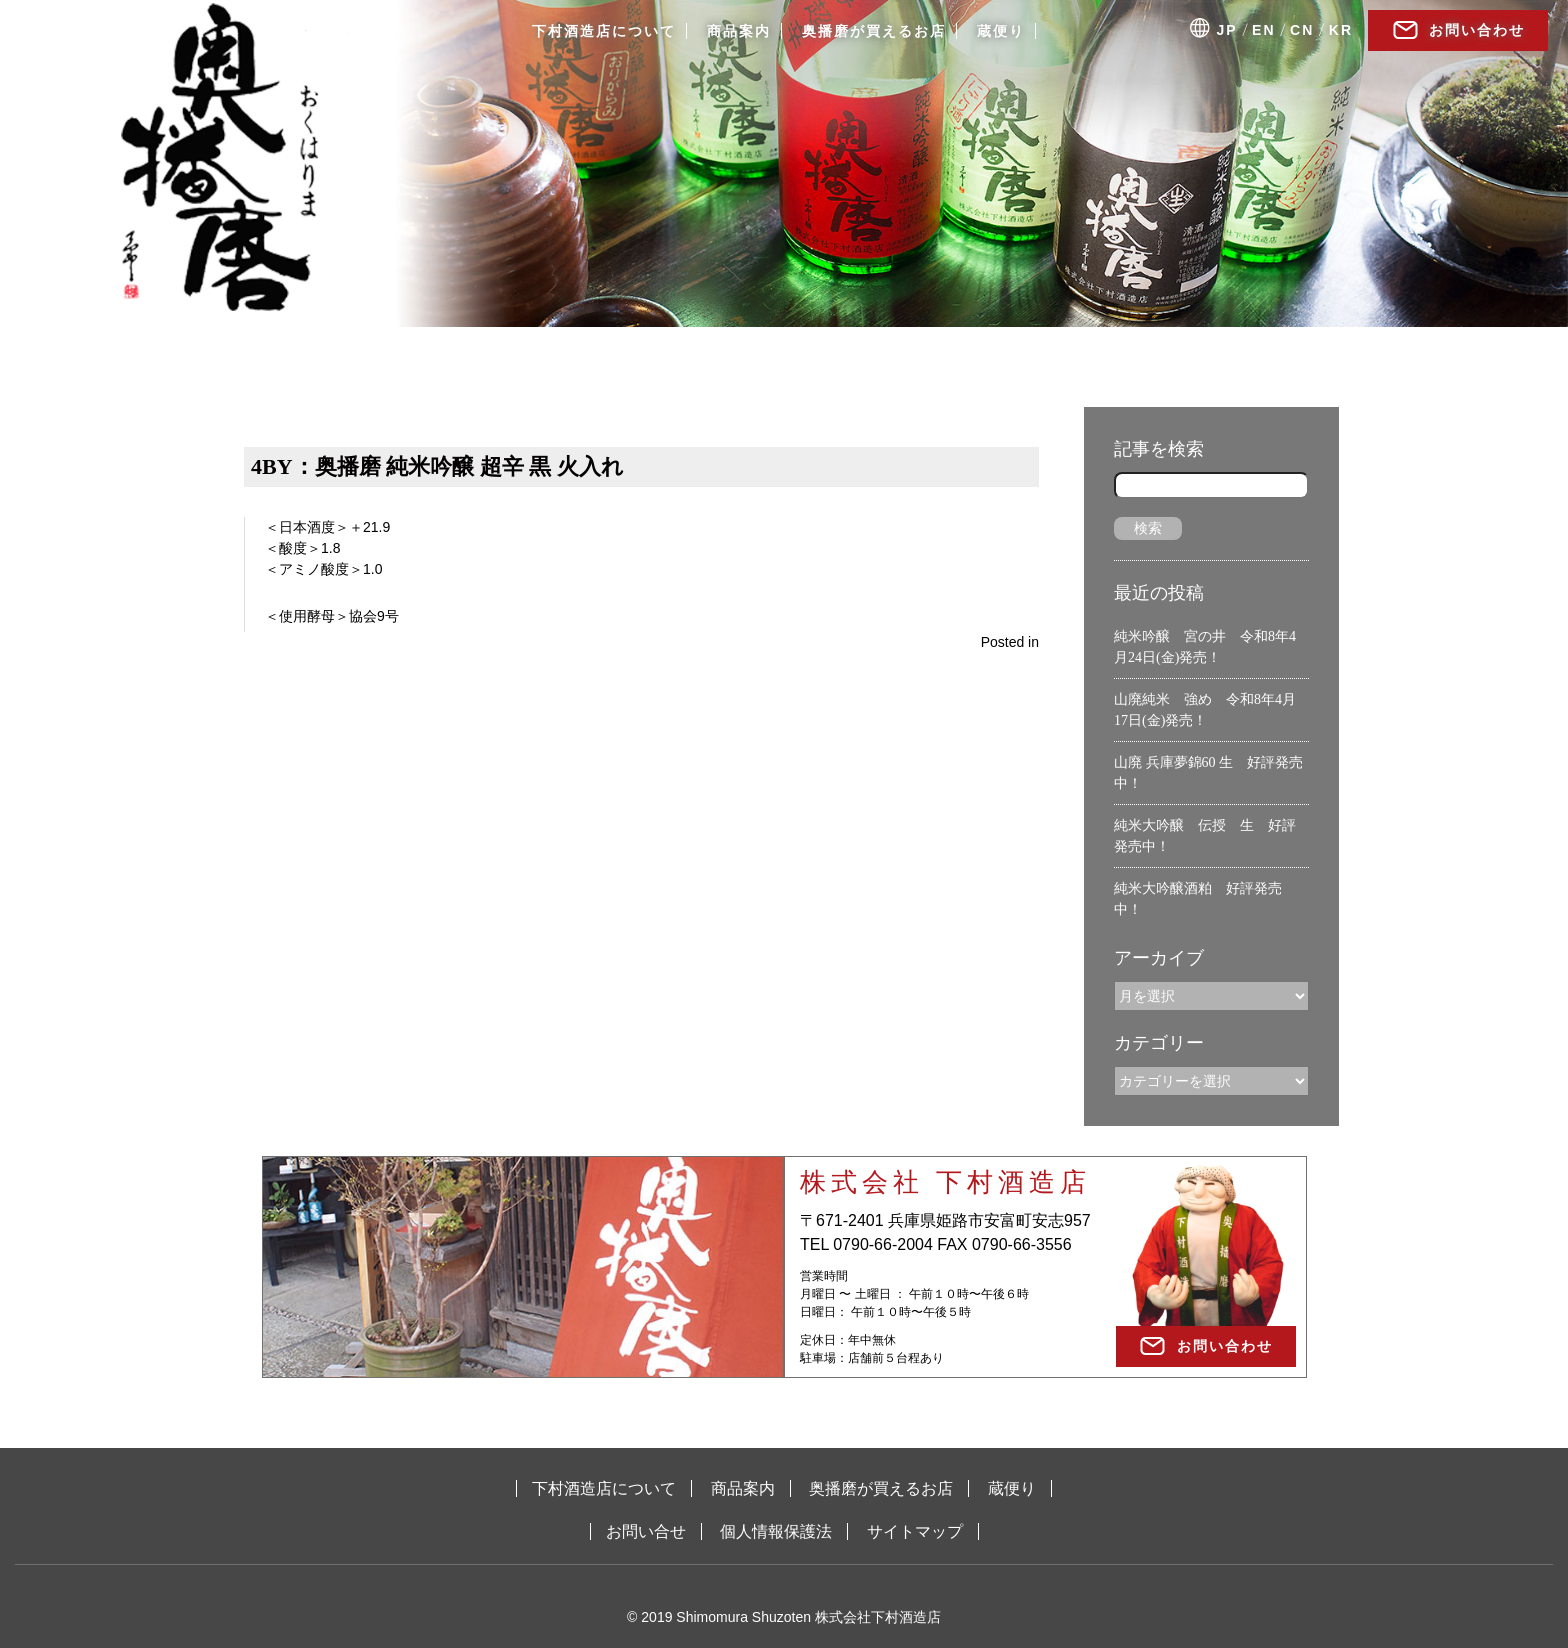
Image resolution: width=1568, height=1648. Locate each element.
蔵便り (1001, 31)
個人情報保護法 (776, 1531)
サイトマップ (915, 1531)
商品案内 (739, 31)
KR (1341, 30)
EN (1263, 30)
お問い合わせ (1477, 30)
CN (1302, 30)
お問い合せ (646, 1531)
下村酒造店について (604, 31)
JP (1227, 30)
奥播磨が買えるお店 (874, 31)
